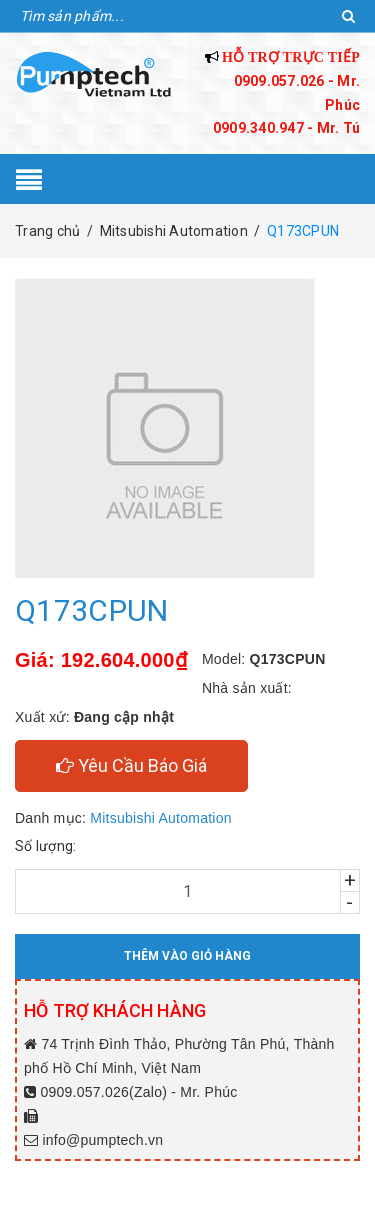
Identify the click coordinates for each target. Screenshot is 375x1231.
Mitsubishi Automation (160, 818)
